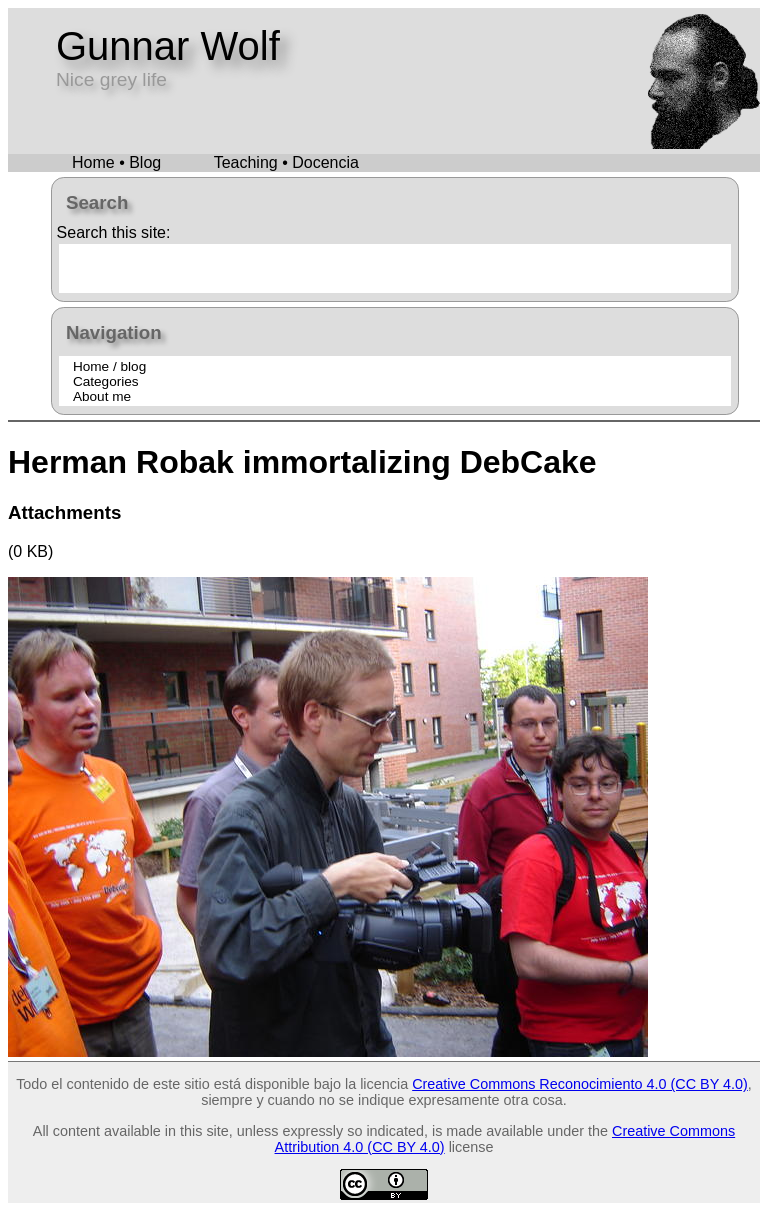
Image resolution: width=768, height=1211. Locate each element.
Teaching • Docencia (286, 162)
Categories (106, 381)
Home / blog (109, 366)
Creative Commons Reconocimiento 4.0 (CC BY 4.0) (580, 1084)
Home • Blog (116, 162)
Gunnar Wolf (168, 46)
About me (102, 396)
